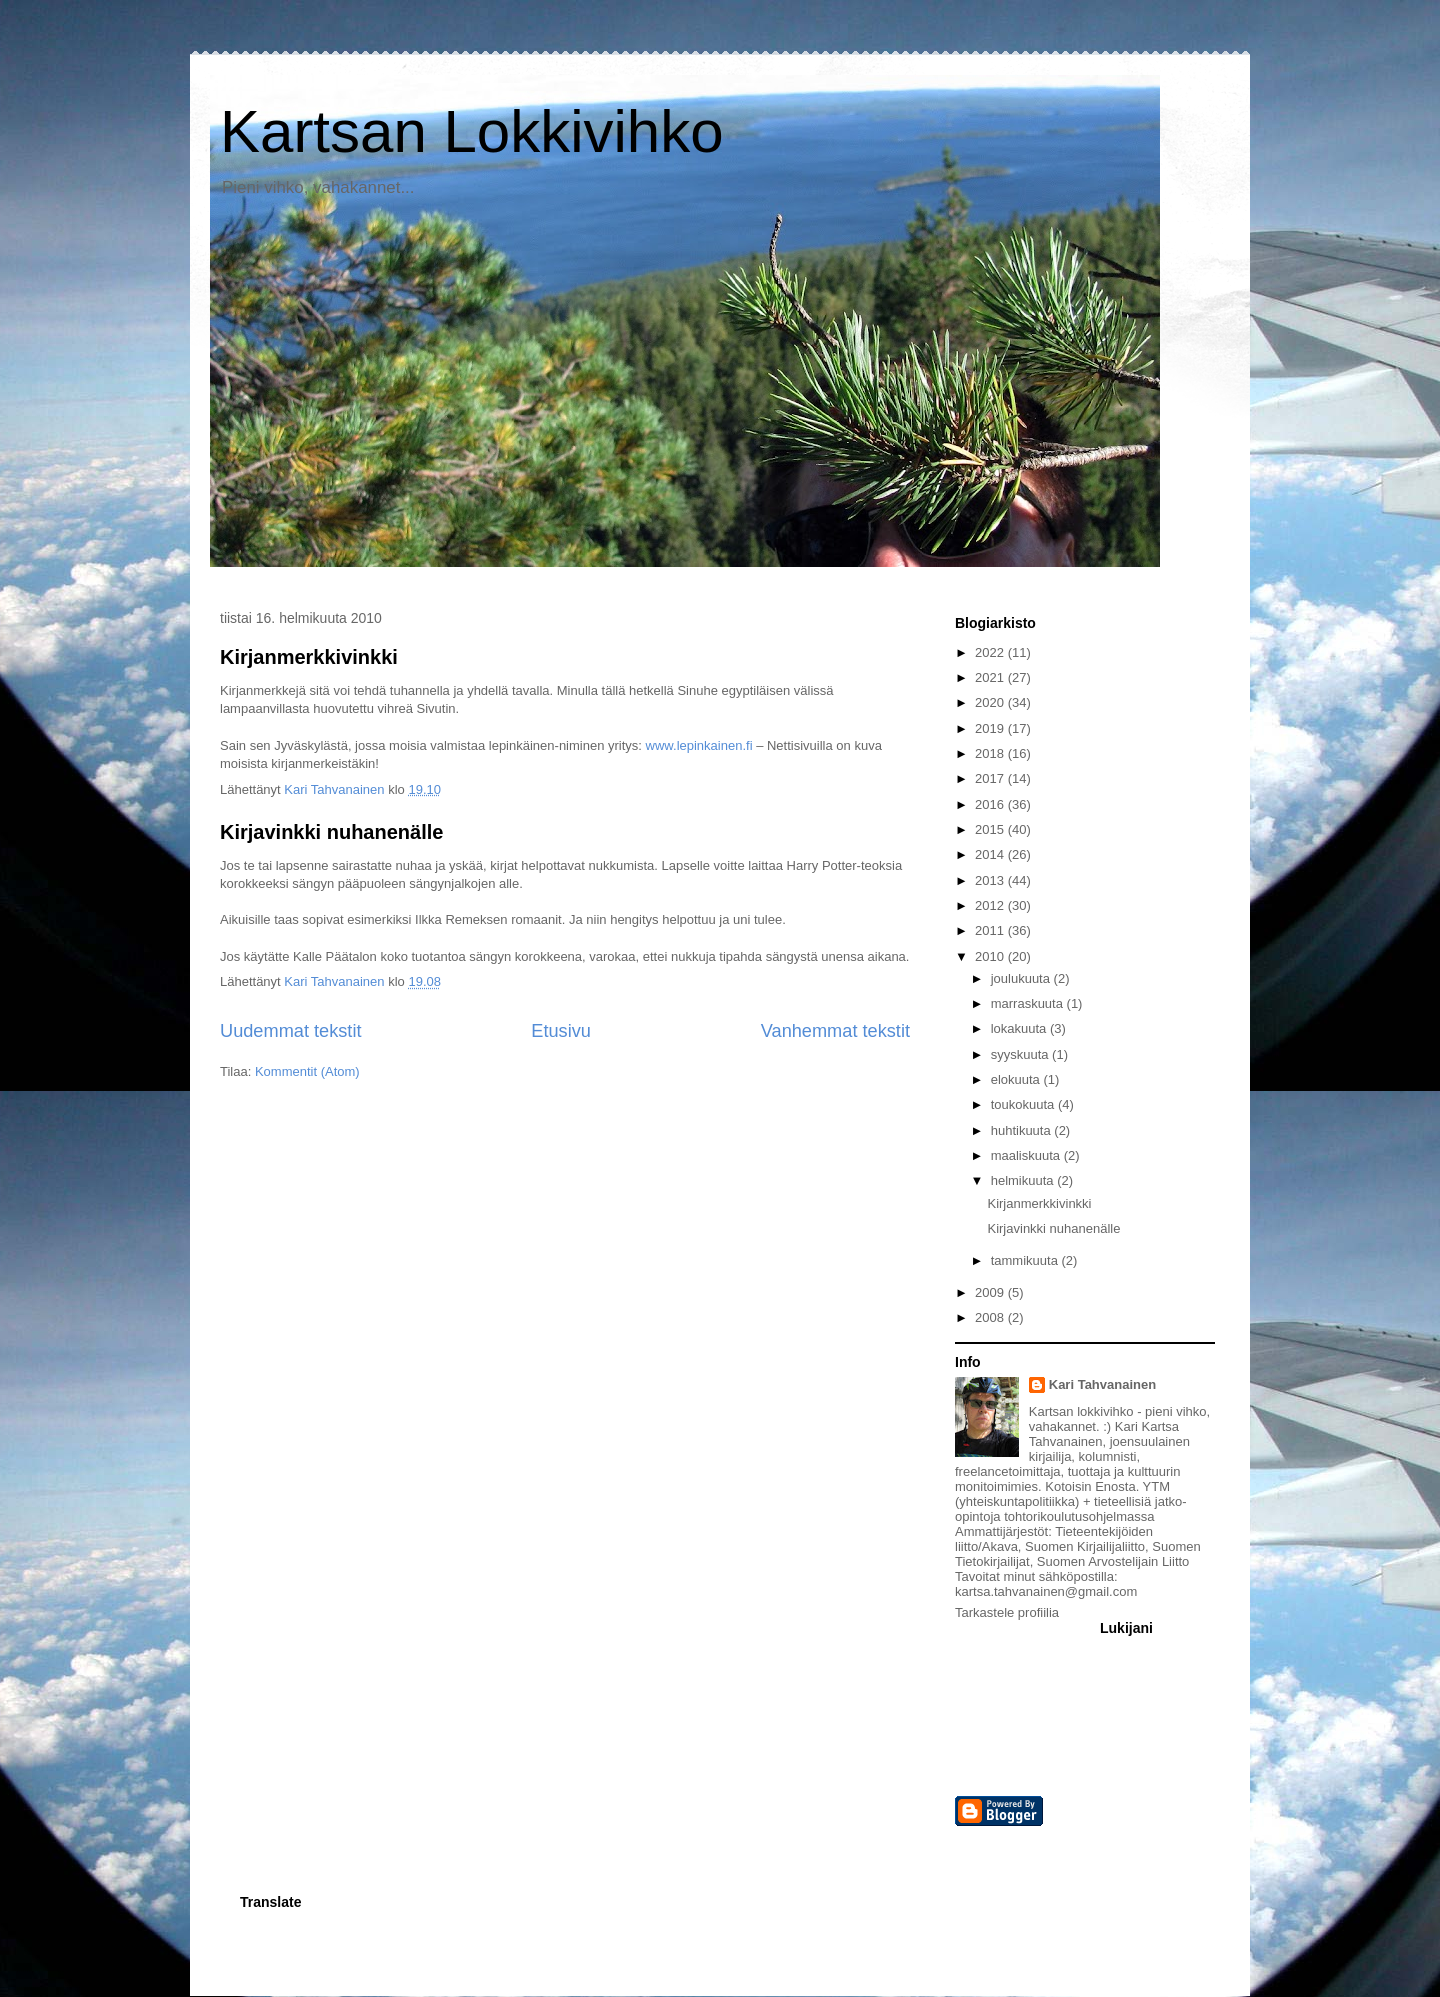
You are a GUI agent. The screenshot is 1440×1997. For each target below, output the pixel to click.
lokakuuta (1020, 1028)
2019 (991, 728)
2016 (991, 804)
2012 (991, 905)
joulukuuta (1022, 978)
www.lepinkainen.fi (699, 745)
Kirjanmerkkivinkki (309, 657)
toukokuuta (1024, 1104)
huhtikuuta (1023, 1130)
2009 (991, 1292)
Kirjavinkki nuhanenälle (331, 832)
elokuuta (1017, 1079)
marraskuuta (1029, 1003)
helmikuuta (1024, 1180)
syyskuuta (1021, 1054)
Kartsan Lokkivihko (472, 131)
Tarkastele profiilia (1007, 1612)
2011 (991, 930)
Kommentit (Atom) (307, 1071)
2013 (991, 880)
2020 (991, 702)
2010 (991, 956)
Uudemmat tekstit (291, 1031)
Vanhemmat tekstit (835, 1031)
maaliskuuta (1027, 1155)
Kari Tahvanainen (1102, 1384)
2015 (991, 829)
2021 (991, 677)
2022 (991, 652)
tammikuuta (1026, 1260)
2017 (991, 778)
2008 (991, 1317)
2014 (991, 854)
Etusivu (561, 1031)
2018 (991, 753)
